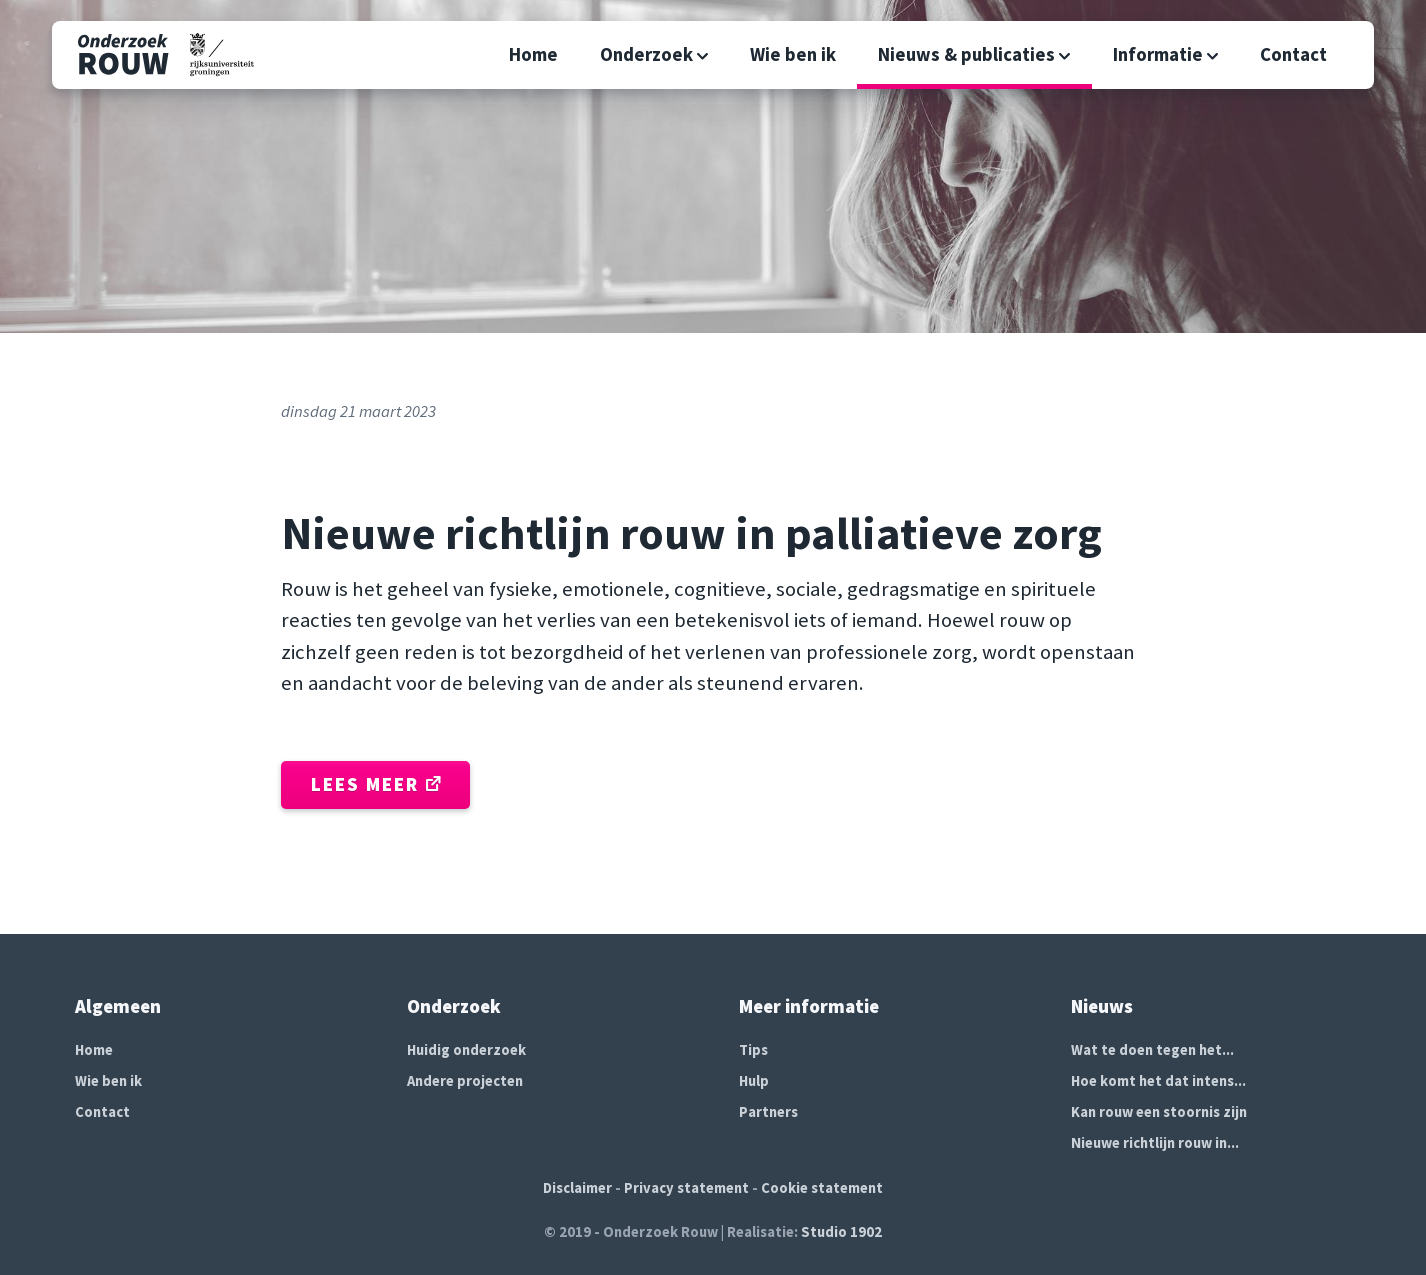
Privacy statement (686, 1188)
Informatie (1166, 54)
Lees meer (376, 784)
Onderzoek (654, 54)
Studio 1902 (841, 1232)
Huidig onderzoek (466, 1050)
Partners (768, 1112)
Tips (753, 1050)
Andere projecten (465, 1081)
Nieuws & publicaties (974, 54)
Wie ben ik (793, 54)
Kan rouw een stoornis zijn (1159, 1112)
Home (533, 54)
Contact (1293, 54)
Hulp (754, 1081)
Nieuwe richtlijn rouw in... (1155, 1143)
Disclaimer (577, 1188)
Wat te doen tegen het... (1152, 1050)
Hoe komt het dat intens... (1158, 1081)
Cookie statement (822, 1188)
